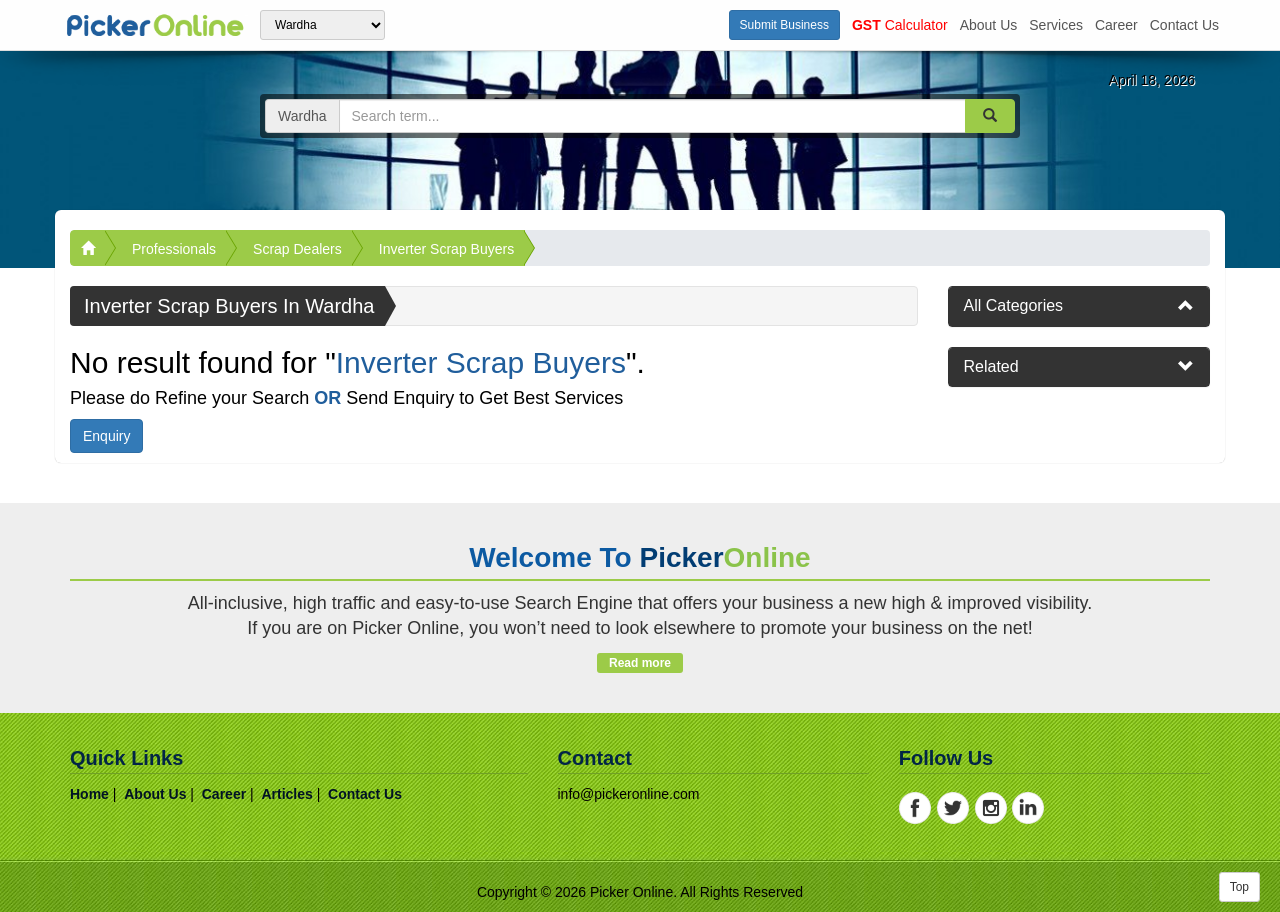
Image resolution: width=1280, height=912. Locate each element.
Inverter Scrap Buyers (446, 249)
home (89, 794)
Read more (639, 663)
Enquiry (106, 436)
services (1056, 25)
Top (1239, 887)
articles (286, 794)
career (1116, 25)
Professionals (174, 249)
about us (989, 25)
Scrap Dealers (297, 249)
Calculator (900, 25)
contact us (1184, 25)
